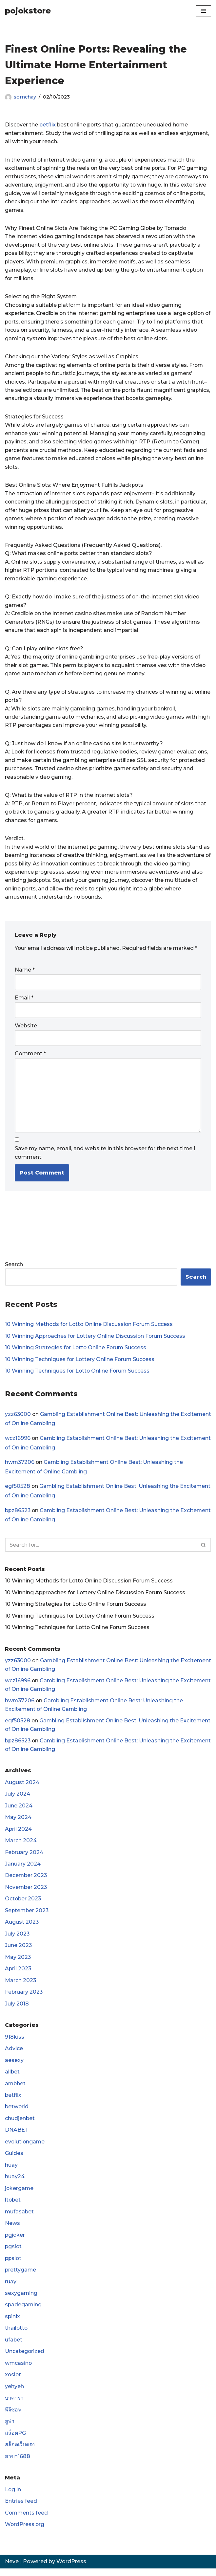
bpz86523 (18, 1515)
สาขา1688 (17, 2463)
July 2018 (17, 2009)
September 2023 (27, 1916)
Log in (13, 2497)
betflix (48, 125)
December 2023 (26, 1881)
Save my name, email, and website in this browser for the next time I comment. (105, 1156)
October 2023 (23, 1904)
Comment (30, 1057)
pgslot (13, 2253)
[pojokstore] (28, 11)
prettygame (21, 2277)
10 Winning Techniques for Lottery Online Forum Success (80, 1363)
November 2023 (26, 1893)
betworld (17, 2113)
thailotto (16, 2335)
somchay (25, 97)
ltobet (13, 2206)
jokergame (19, 2195)
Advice (14, 2054)
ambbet (16, 2089)
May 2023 (18, 1963)
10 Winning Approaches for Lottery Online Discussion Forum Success (96, 1339)
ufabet (14, 2346)
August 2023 (22, 1928)
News (12, 2230)
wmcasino (18, 2370)
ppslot (13, 2265)
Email (24, 1001)
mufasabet (19, 2218)
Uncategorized (25, 2358)
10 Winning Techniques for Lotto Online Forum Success (78, 1375)
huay (11, 2171)
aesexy (14, 2066)
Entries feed (21, 2508)
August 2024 (22, 1787)
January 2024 (23, 1869)
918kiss (14, 2043)
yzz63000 (18, 1418)
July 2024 (17, 1799)
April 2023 (18, 1974)
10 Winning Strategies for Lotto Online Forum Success (76, 1351)
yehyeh (14, 2393)
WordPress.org (25, 2532)
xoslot (13, 2382)
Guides (14, 2160)
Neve (12, 2569)
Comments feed (27, 2520)
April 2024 (18, 1834)
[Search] (100, 1549)
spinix (12, 2323)
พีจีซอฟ (13, 2417)
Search (14, 1268)
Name (25, 973)
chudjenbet (20, 2124)
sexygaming (21, 2300)
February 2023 (24, 1998)
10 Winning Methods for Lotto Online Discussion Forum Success (90, 1328)
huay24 (15, 2183)
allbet (12, 2078)
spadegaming (23, 2312)
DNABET (17, 2136)
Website (26, 1029)
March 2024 (21, 1846)
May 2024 (18, 1822)
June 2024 (18, 1811)
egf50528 (17, 1491)
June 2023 (18, 1951)
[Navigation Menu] (203, 10)
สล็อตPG (15, 2440)
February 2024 (24, 1857)
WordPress (71, 2569)
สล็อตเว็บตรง (20, 2452)
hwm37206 (20, 1466)
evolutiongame (25, 2148)
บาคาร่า (14, 2405)
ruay (10, 2288)
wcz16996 (17, 1442)
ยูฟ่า (9, 2428)
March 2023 (20, 1986)
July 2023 (17, 1939)
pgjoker (15, 2241)
